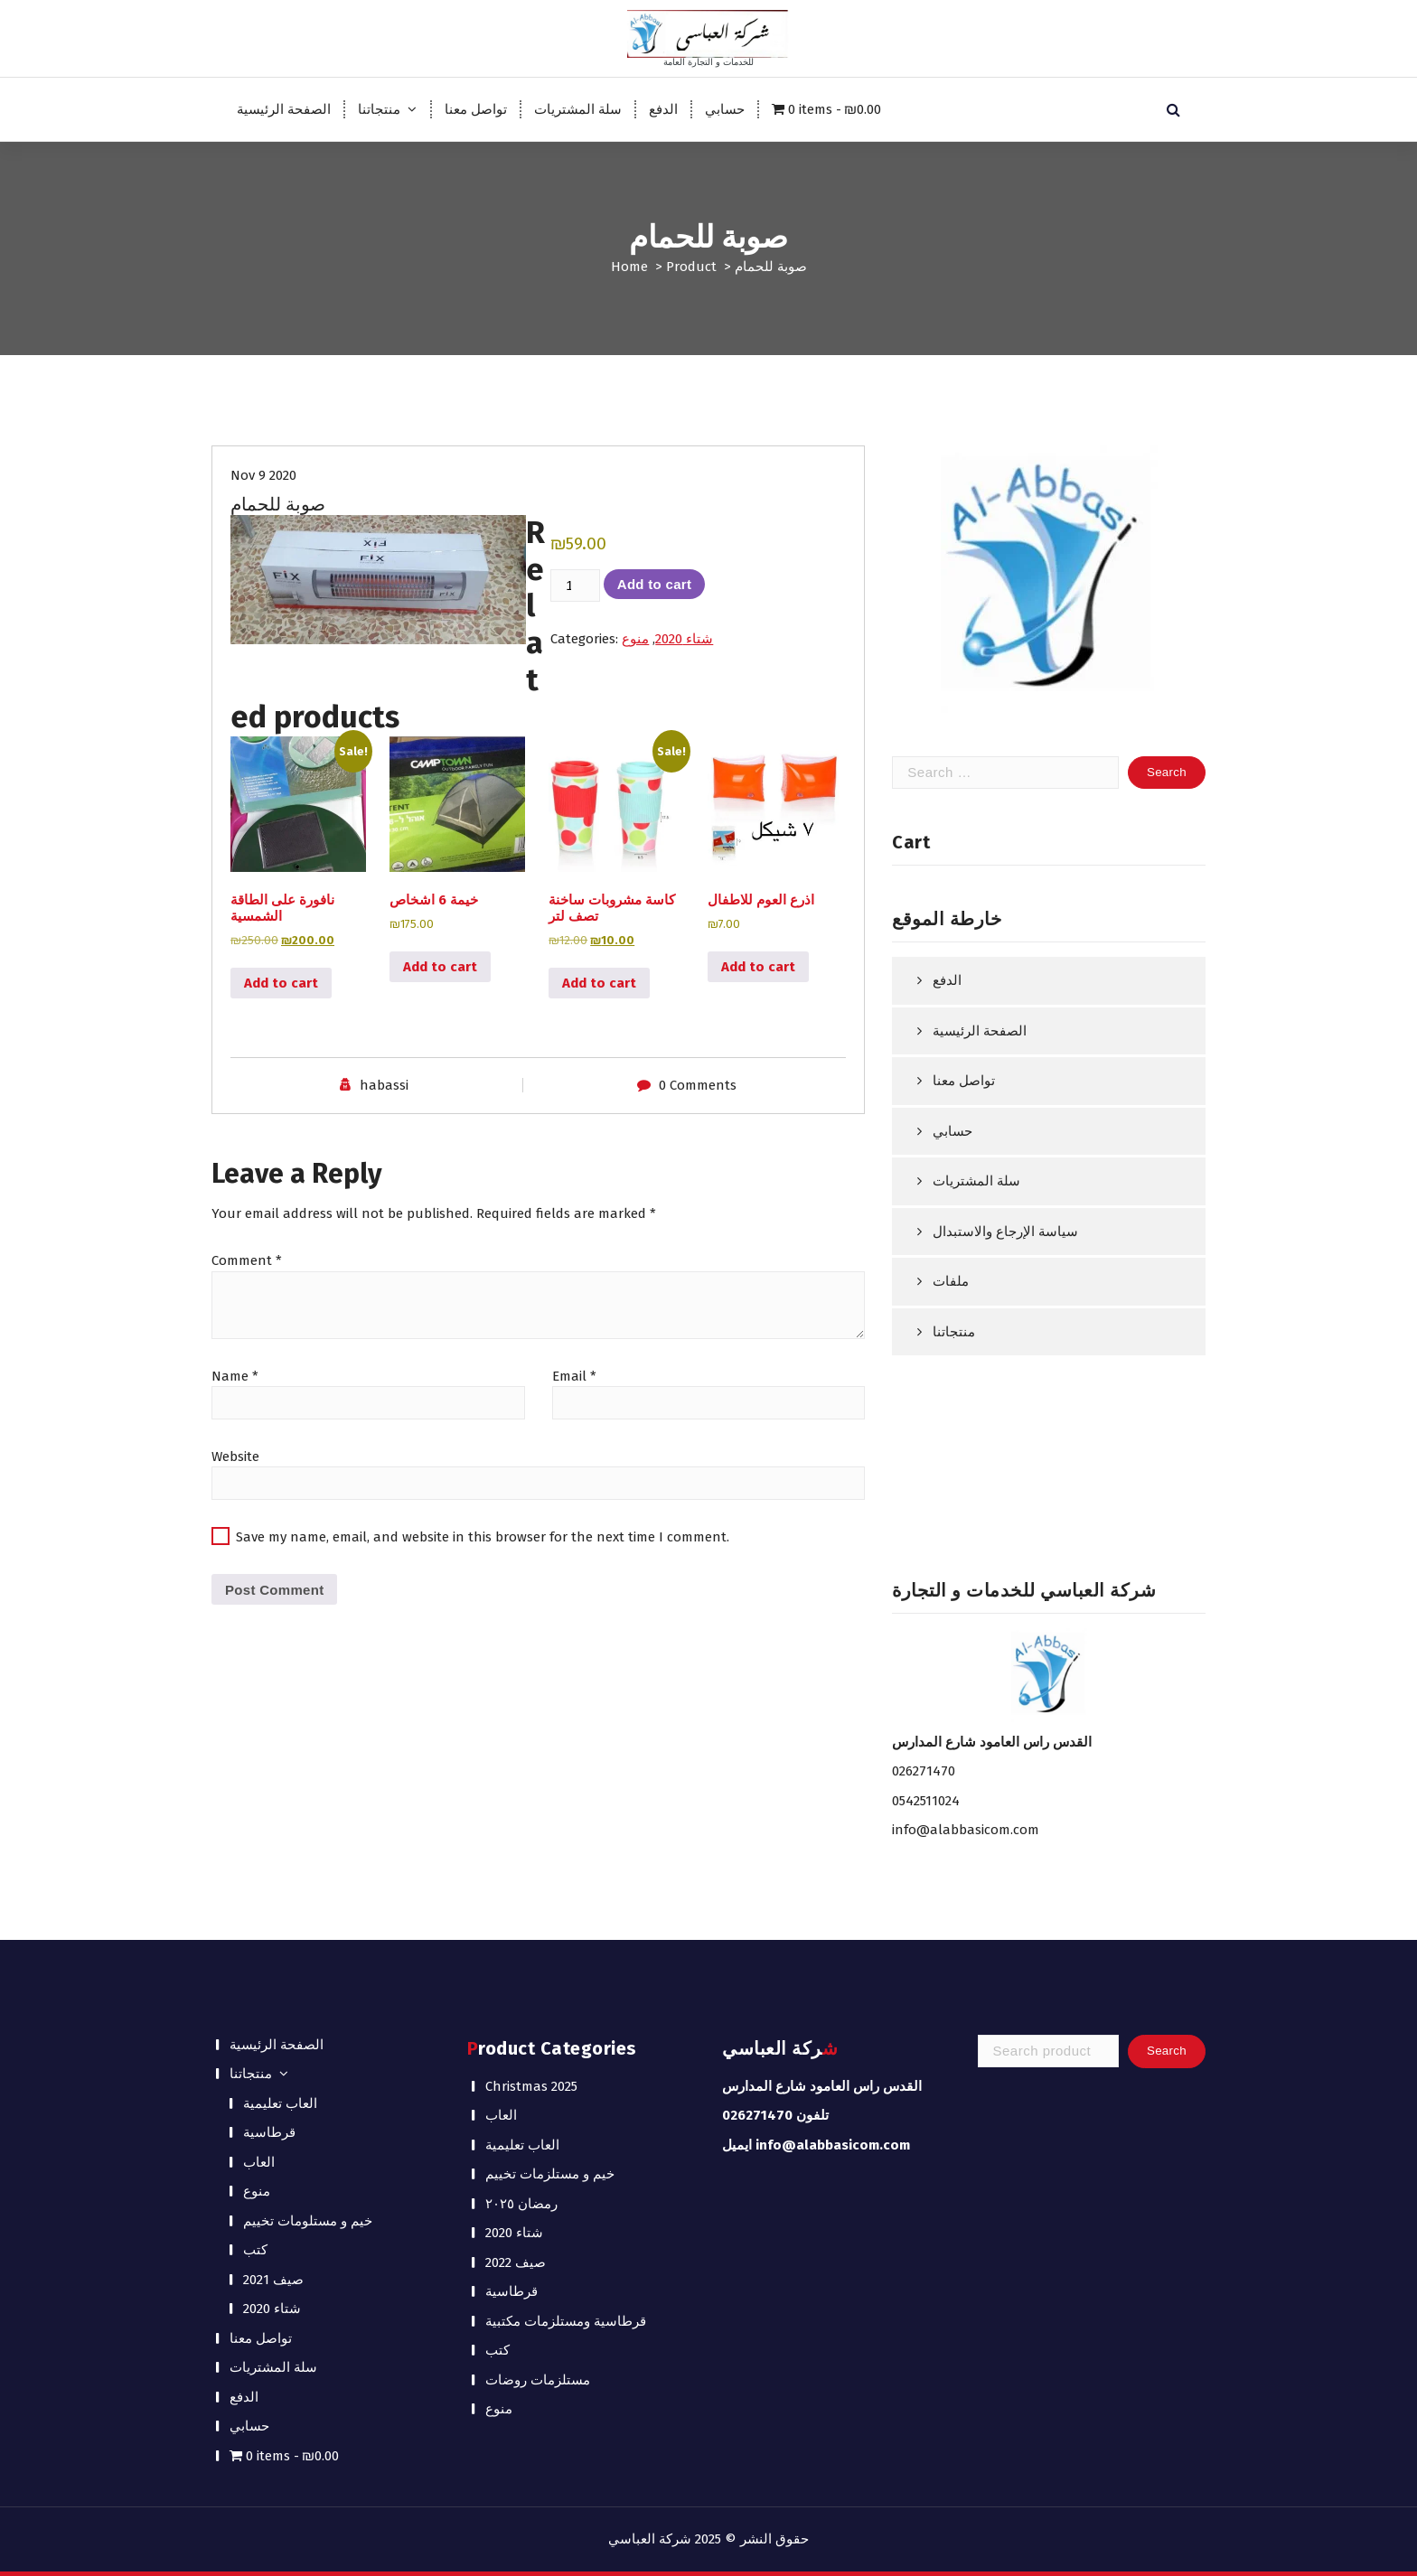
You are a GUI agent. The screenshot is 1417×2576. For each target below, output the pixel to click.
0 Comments (698, 1085)
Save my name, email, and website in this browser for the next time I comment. (482, 1537)
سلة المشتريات (578, 109)
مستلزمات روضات (537, 2380)
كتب (255, 2250)
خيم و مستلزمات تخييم (550, 2174)
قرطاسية (269, 2132)
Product (691, 266)
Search (1167, 2050)
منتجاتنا (379, 109)
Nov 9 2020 (263, 475)
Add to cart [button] (281, 983)
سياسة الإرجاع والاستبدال (1005, 1231)
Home (629, 266)
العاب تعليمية (280, 2103)
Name (234, 1376)
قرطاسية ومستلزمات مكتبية (565, 2321)
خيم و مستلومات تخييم (307, 2221)
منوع (635, 639)
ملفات (951, 1281)
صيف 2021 (273, 2280)
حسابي (725, 109)
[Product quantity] (574, 586)
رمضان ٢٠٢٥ (521, 2204)
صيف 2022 (515, 2262)
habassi (384, 1085)
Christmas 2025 (531, 2086)
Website (235, 1456)
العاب (259, 2162)
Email (574, 1376)
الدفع (663, 109)
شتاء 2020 (684, 639)
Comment (246, 1260)
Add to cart (654, 584)
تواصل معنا (476, 109)
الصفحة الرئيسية (284, 109)
